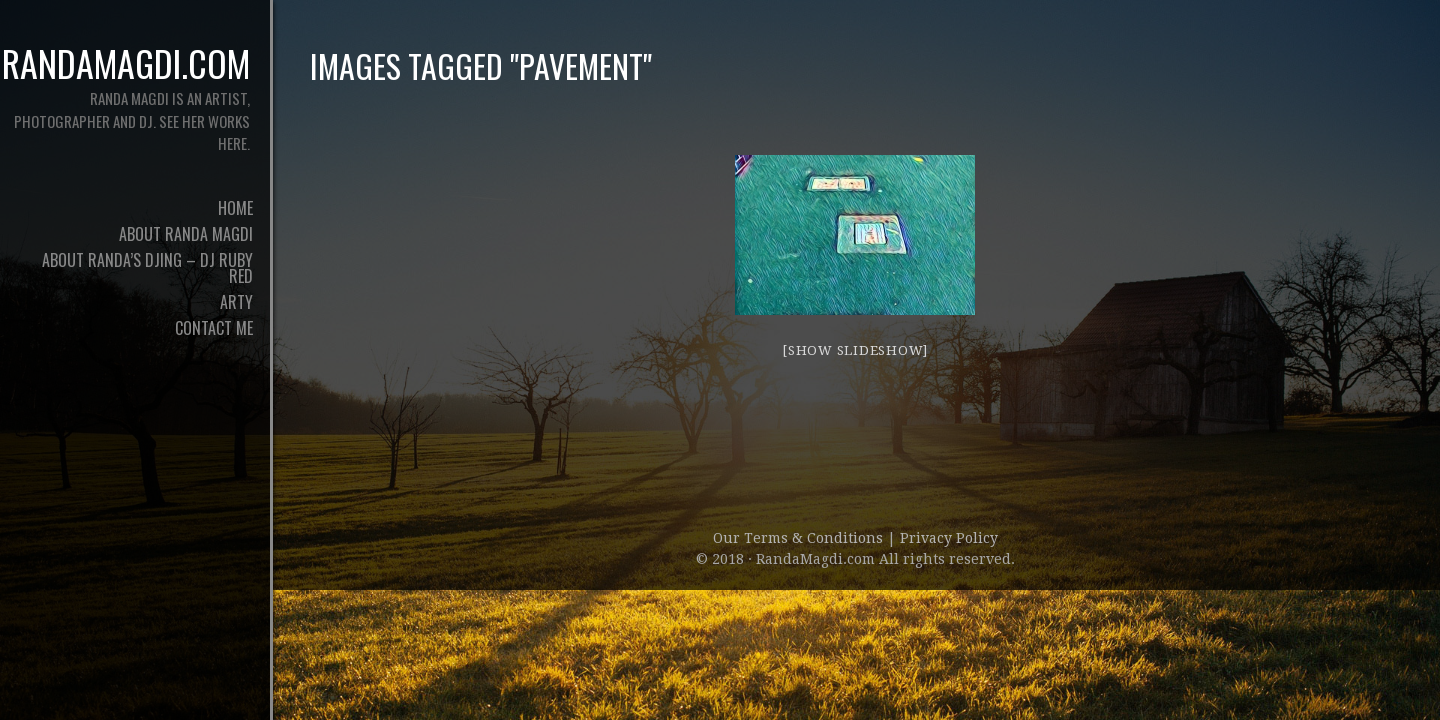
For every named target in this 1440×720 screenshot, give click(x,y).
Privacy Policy (949, 538)
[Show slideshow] (855, 350)
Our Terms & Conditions (800, 538)
